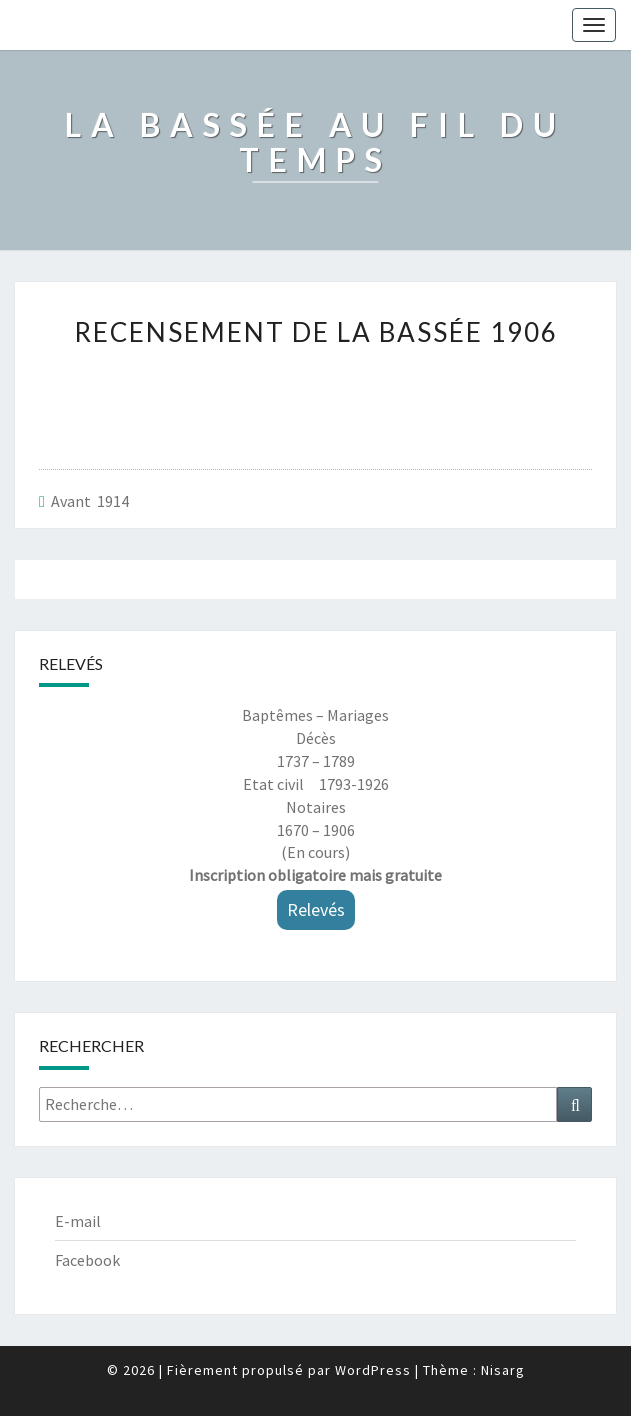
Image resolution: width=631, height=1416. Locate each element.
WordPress (373, 1370)
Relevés (316, 909)
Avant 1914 (90, 501)
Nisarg (503, 1370)
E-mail (78, 1221)
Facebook (87, 1260)
